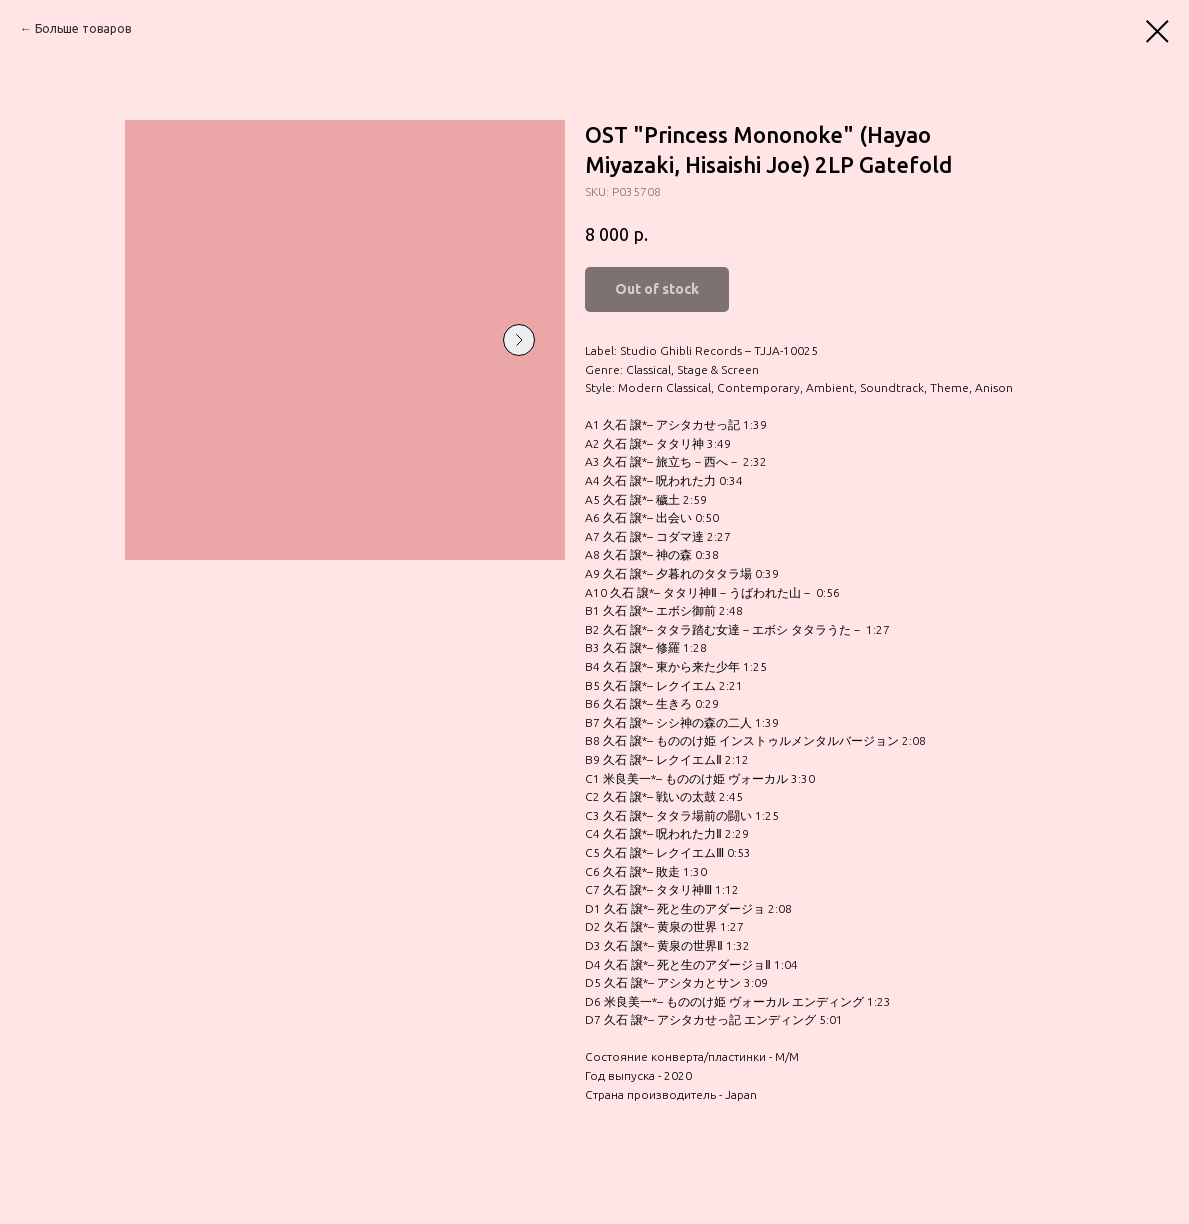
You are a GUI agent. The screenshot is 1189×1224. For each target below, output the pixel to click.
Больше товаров (83, 28)
